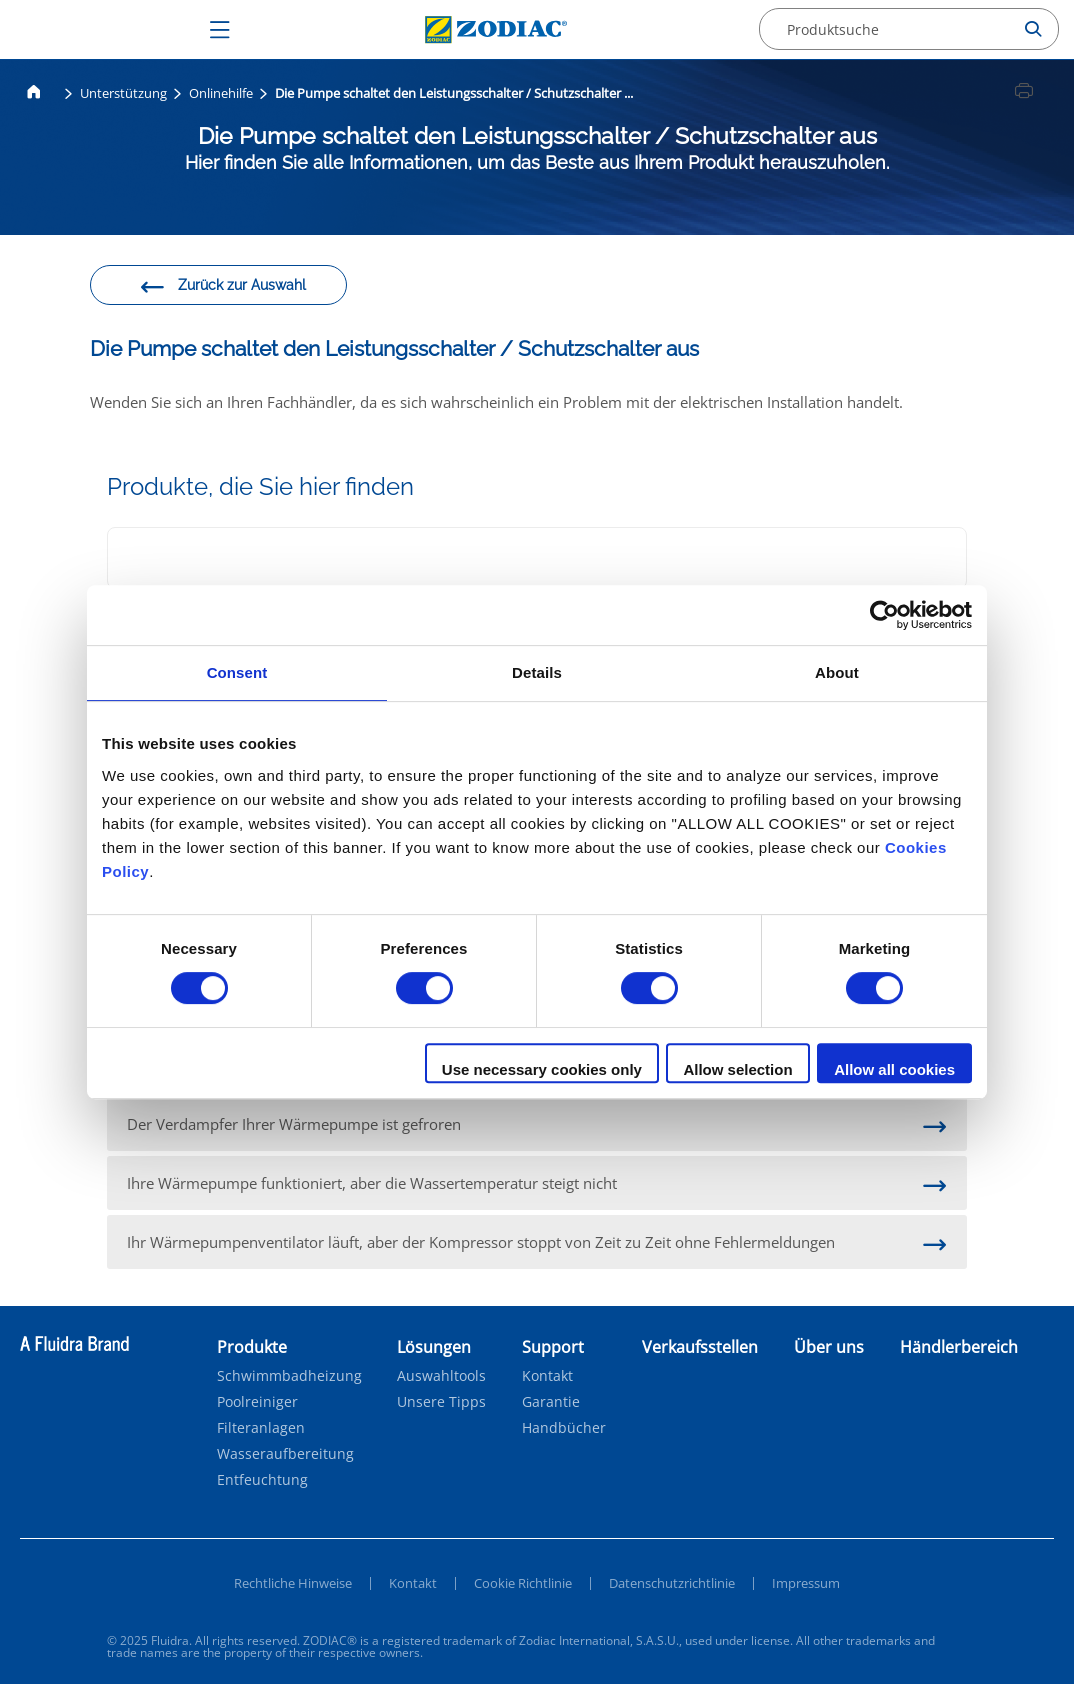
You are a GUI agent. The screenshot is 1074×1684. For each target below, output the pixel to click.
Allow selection (737, 1069)
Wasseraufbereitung (285, 1454)
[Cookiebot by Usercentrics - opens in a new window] (884, 615)
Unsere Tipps (441, 1402)
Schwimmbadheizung (289, 1376)
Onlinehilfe (221, 93)
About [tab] (837, 672)
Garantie (551, 1402)
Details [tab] (537, 672)
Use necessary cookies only (542, 1069)
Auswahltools (441, 1376)
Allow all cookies (894, 1069)
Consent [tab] (237, 672)
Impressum (806, 1583)
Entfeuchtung (262, 1480)
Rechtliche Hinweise (293, 1583)
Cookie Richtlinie (523, 1583)
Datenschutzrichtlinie (672, 1583)
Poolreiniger (257, 1402)
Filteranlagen (261, 1428)
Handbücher (564, 1428)
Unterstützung (123, 93)
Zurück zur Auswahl (222, 288)
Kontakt (547, 1376)
